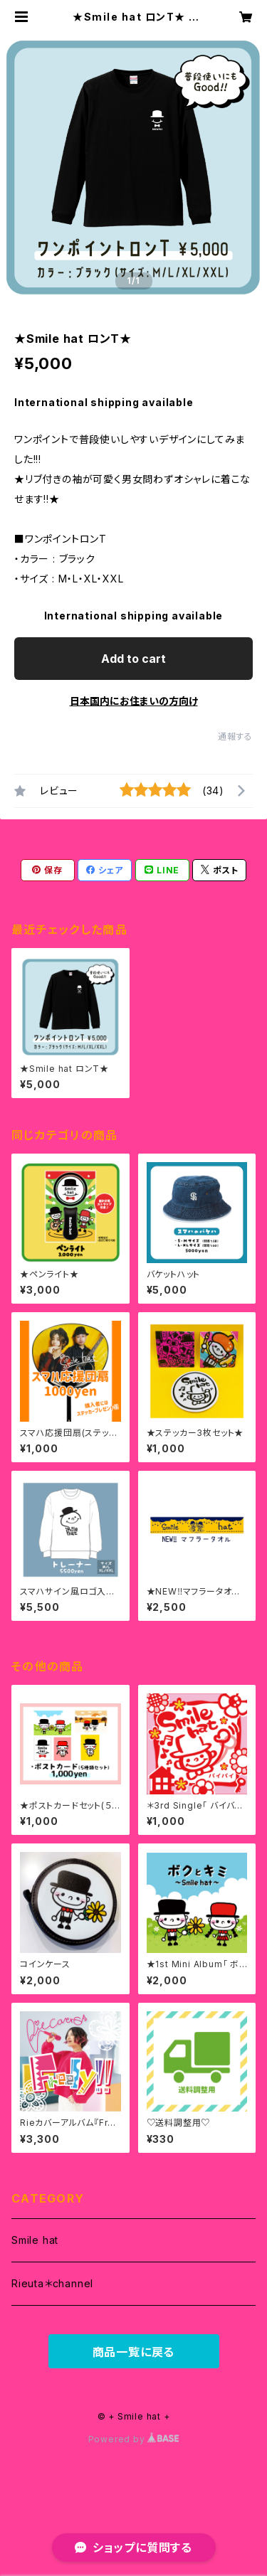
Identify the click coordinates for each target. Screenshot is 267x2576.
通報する (235, 736)
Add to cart (133, 658)
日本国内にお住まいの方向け (134, 701)
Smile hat (34, 2240)
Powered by (133, 2439)
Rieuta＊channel (52, 2283)
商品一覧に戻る (134, 2352)
